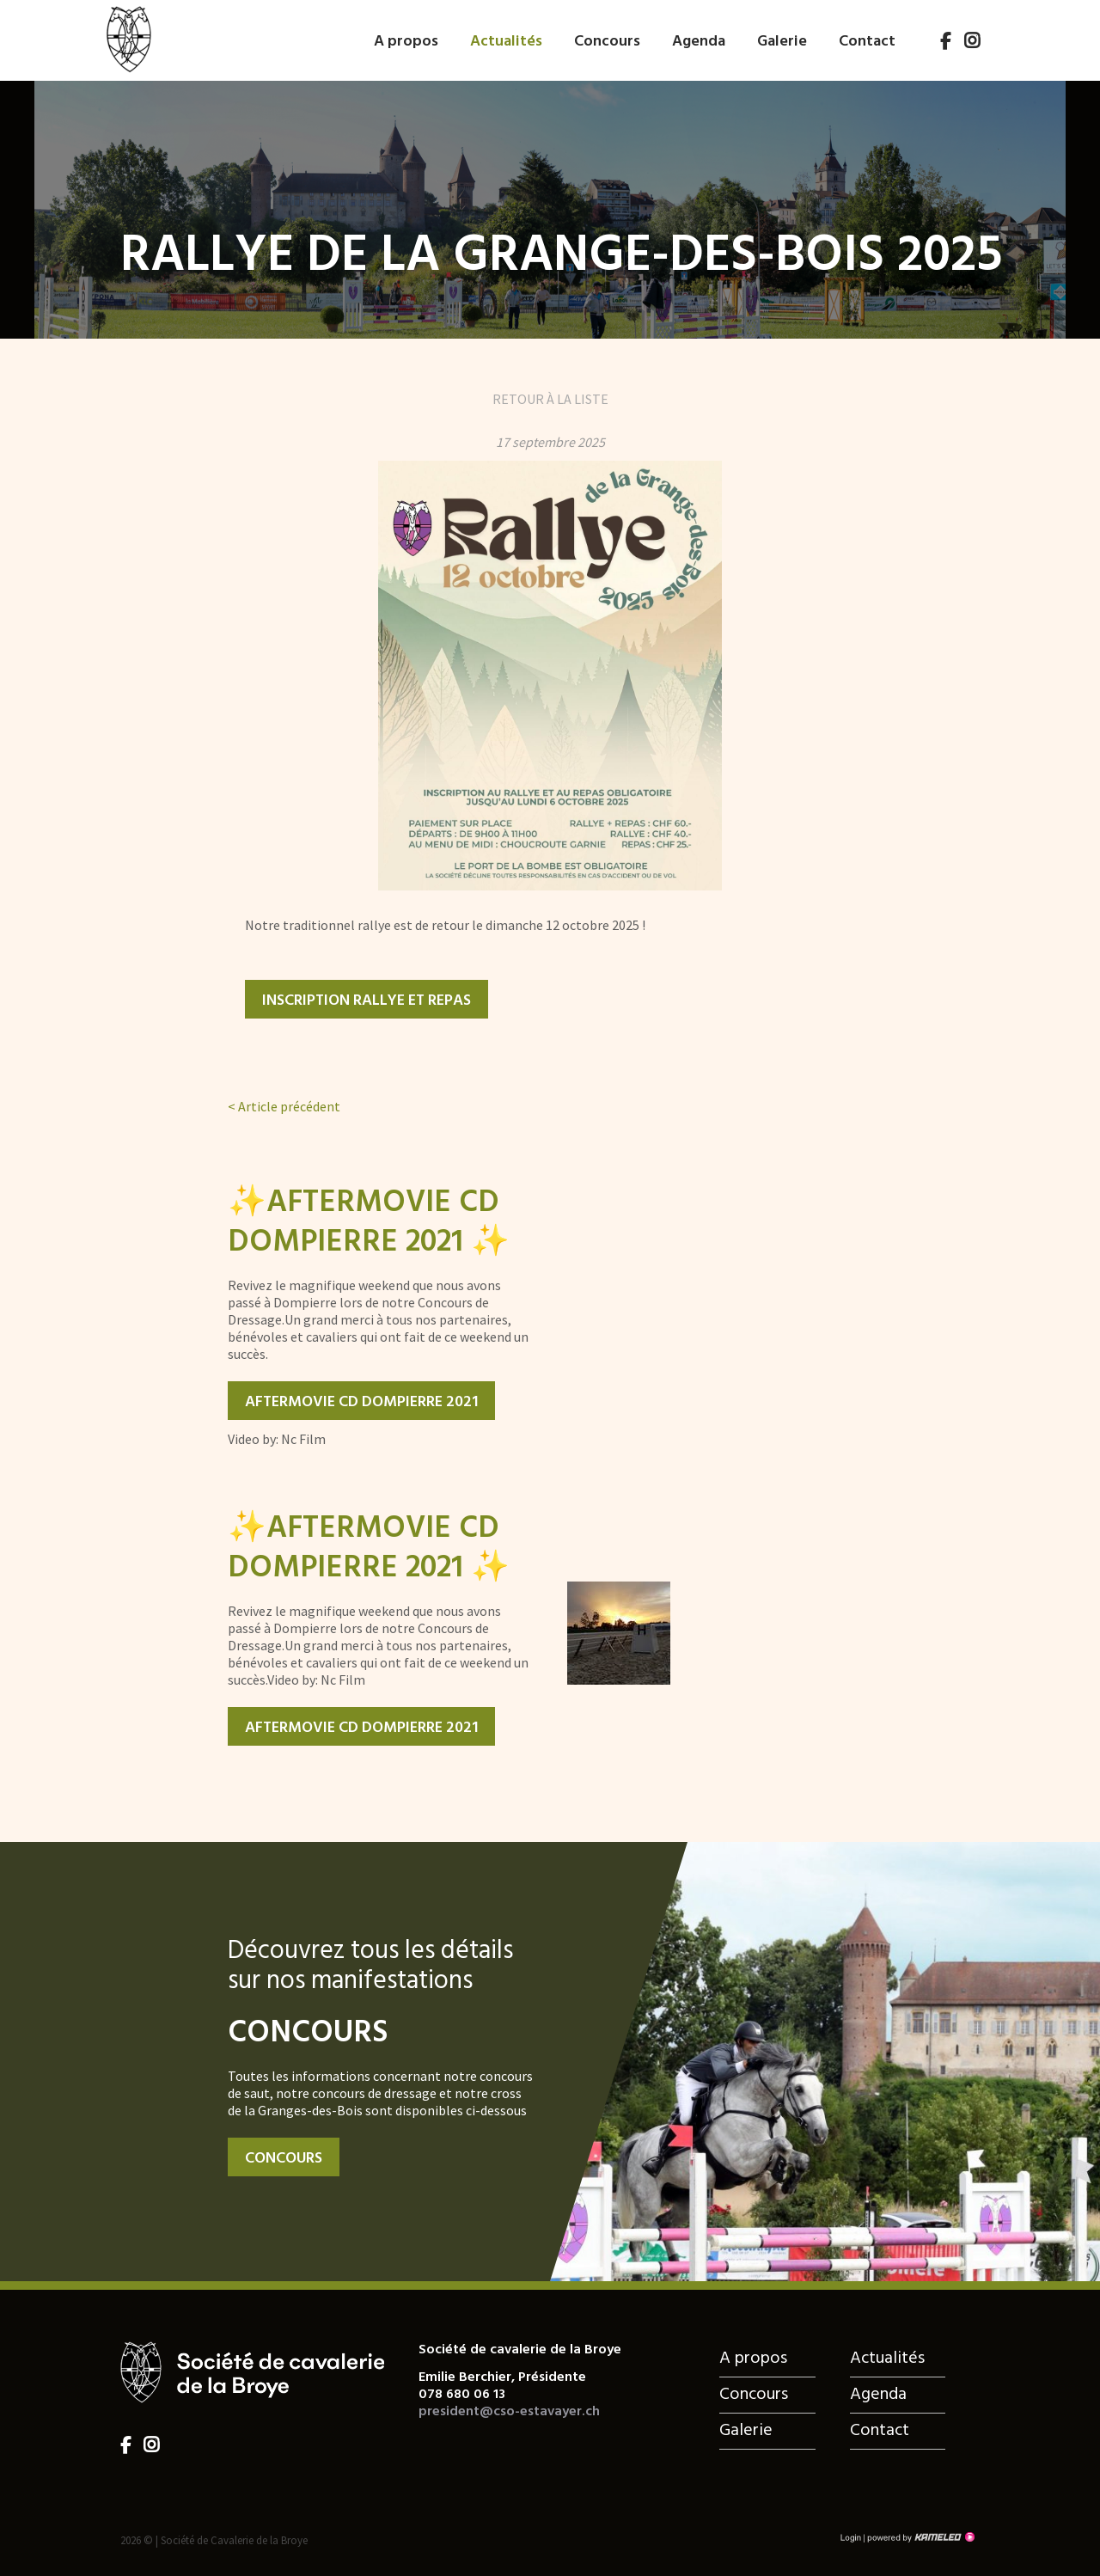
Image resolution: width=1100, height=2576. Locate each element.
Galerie (782, 41)
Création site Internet (919, 2537)
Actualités (506, 41)
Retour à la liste (550, 398)
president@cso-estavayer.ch (509, 2412)
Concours (607, 41)
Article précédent (284, 1106)
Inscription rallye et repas (366, 1000)
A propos (406, 41)
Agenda (698, 41)
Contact (867, 41)
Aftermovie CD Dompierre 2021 (361, 1402)
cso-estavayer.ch (128, 37)
